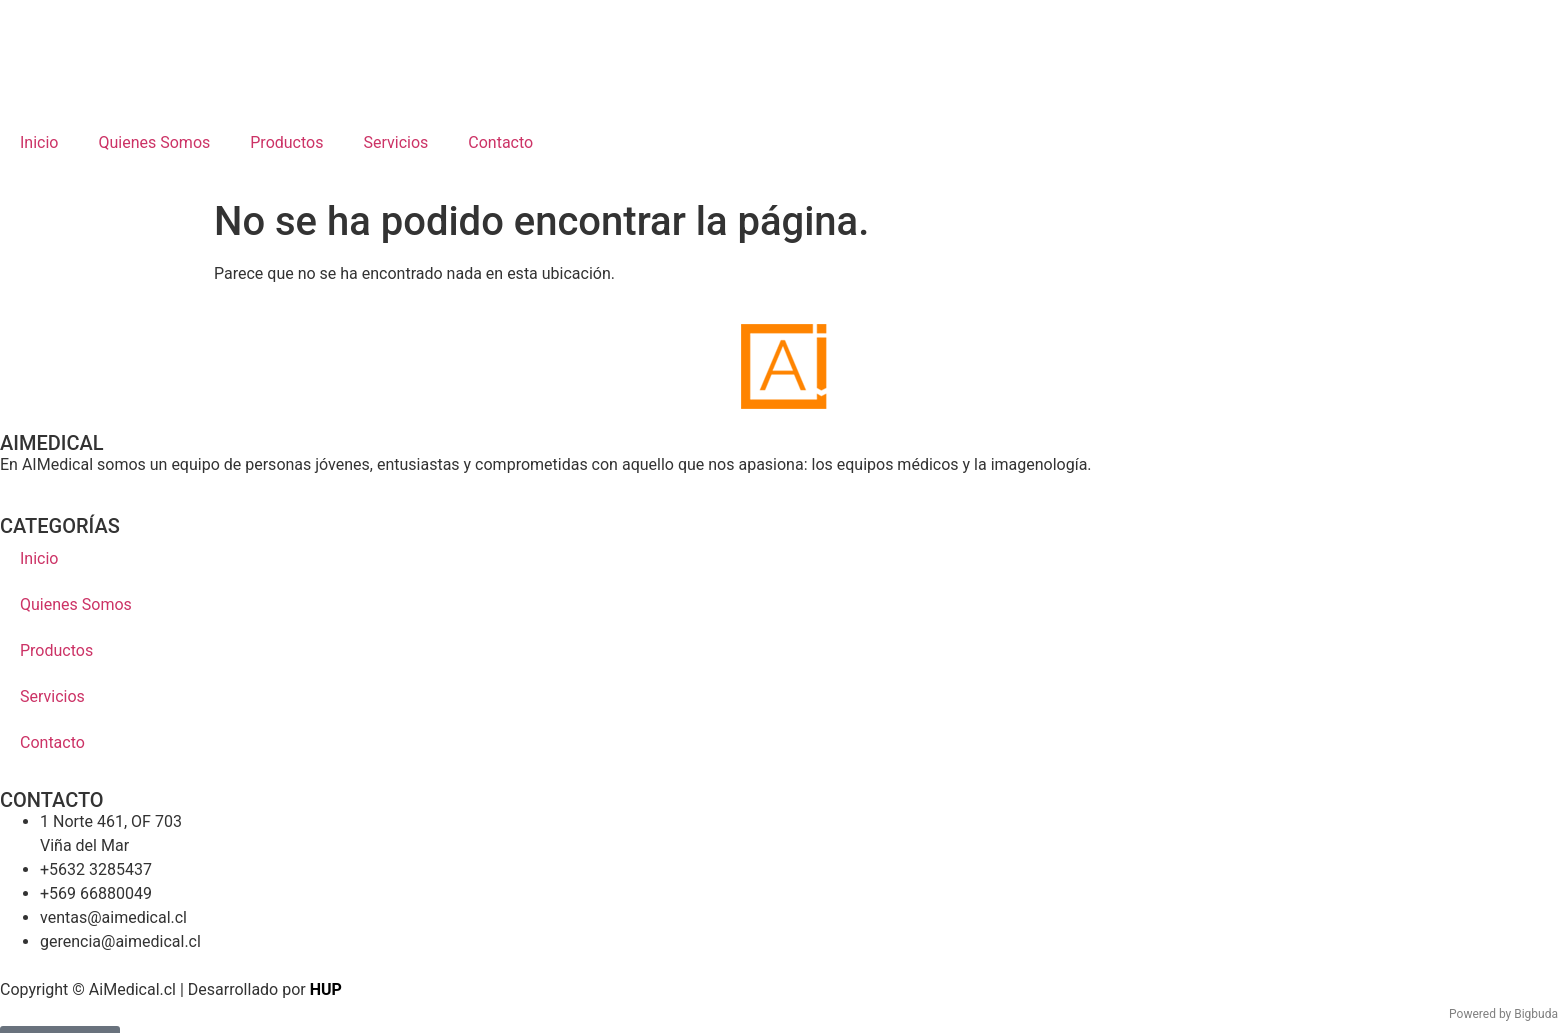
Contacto (500, 142)
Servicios (395, 142)
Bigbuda (1536, 1014)
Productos (286, 142)
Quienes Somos (154, 142)
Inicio (39, 142)
